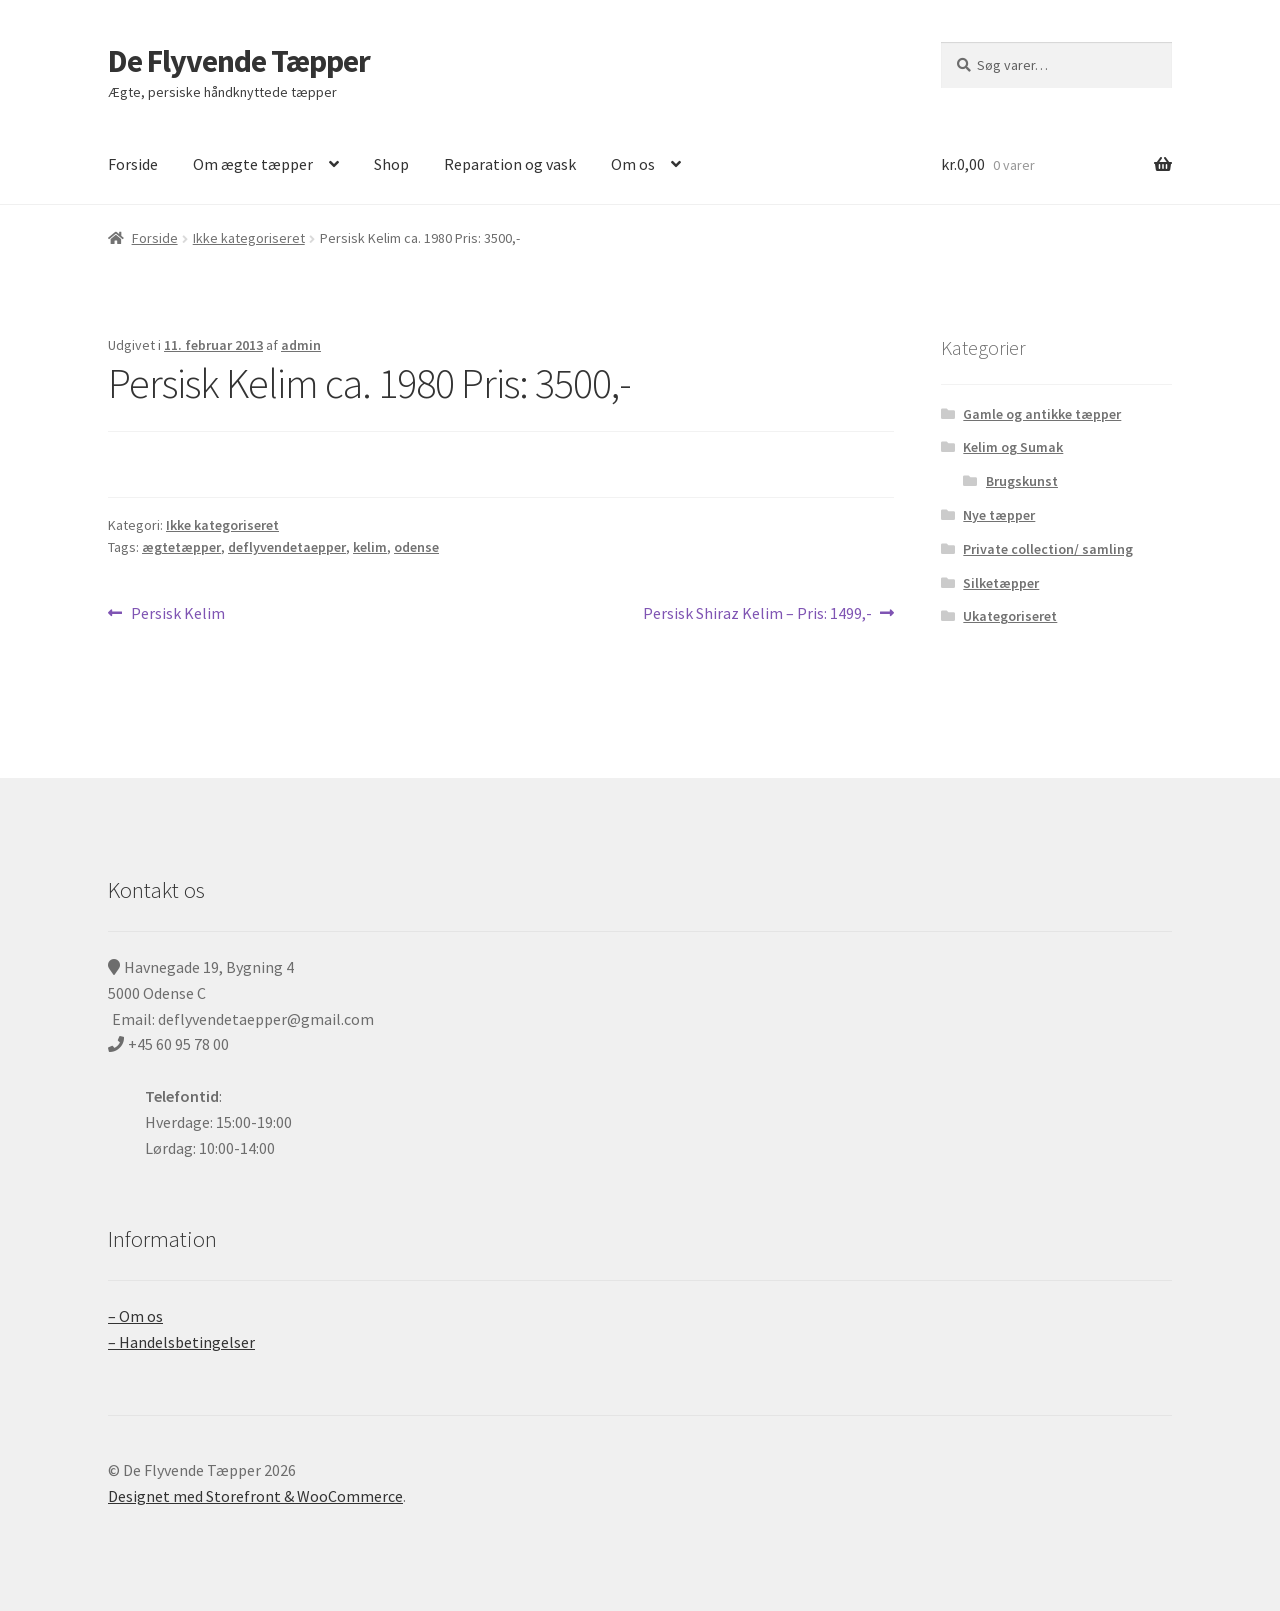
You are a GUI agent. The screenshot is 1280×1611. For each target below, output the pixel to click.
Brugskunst (1022, 481)
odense (416, 547)
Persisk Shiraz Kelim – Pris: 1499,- (757, 614)
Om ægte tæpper (253, 164)
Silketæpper (1001, 583)
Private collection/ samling (1048, 549)
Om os (633, 164)
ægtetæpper (181, 547)
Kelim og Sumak (1013, 447)
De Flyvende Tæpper (239, 61)
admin (301, 345)
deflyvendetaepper (287, 547)
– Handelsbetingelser (181, 1342)
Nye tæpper (999, 515)
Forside (133, 164)
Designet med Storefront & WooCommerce (255, 1496)
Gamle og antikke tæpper (1042, 414)
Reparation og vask (510, 164)
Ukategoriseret (1010, 616)
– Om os (135, 1316)
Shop (391, 164)
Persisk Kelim (177, 614)
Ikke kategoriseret (249, 238)
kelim (370, 547)
